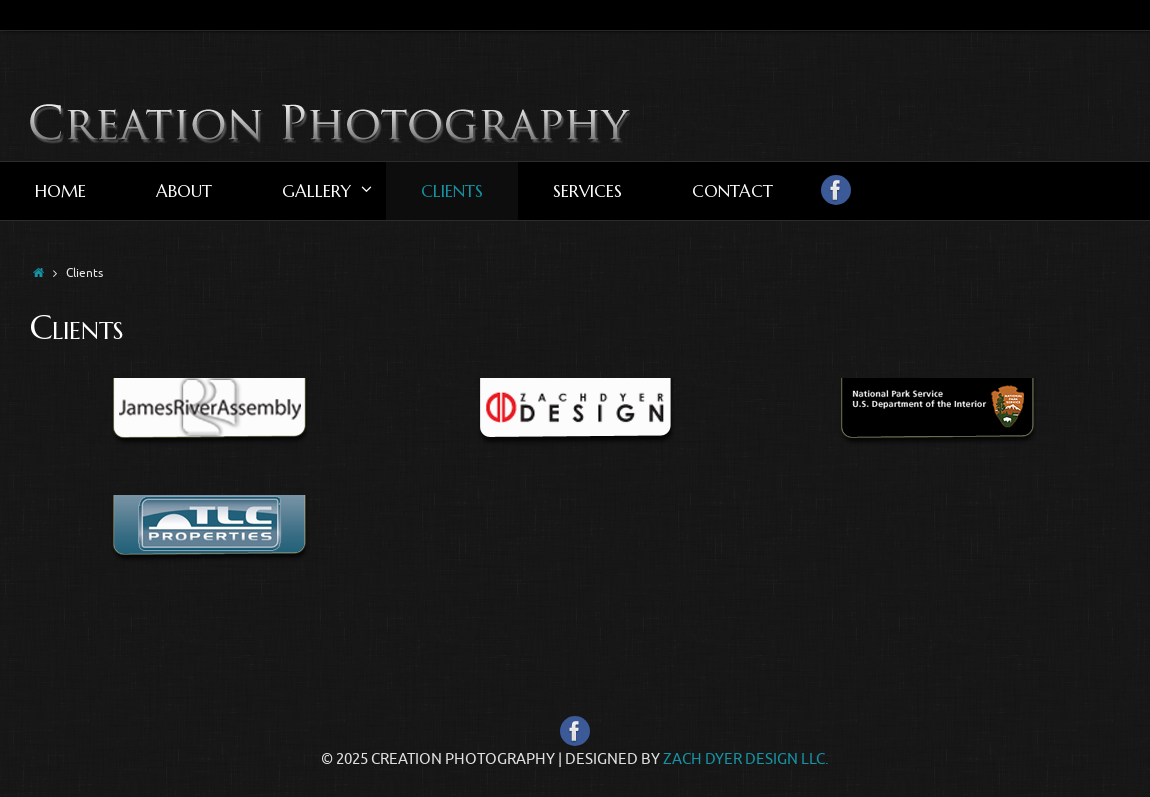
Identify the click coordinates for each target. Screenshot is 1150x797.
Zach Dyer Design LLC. (746, 759)
